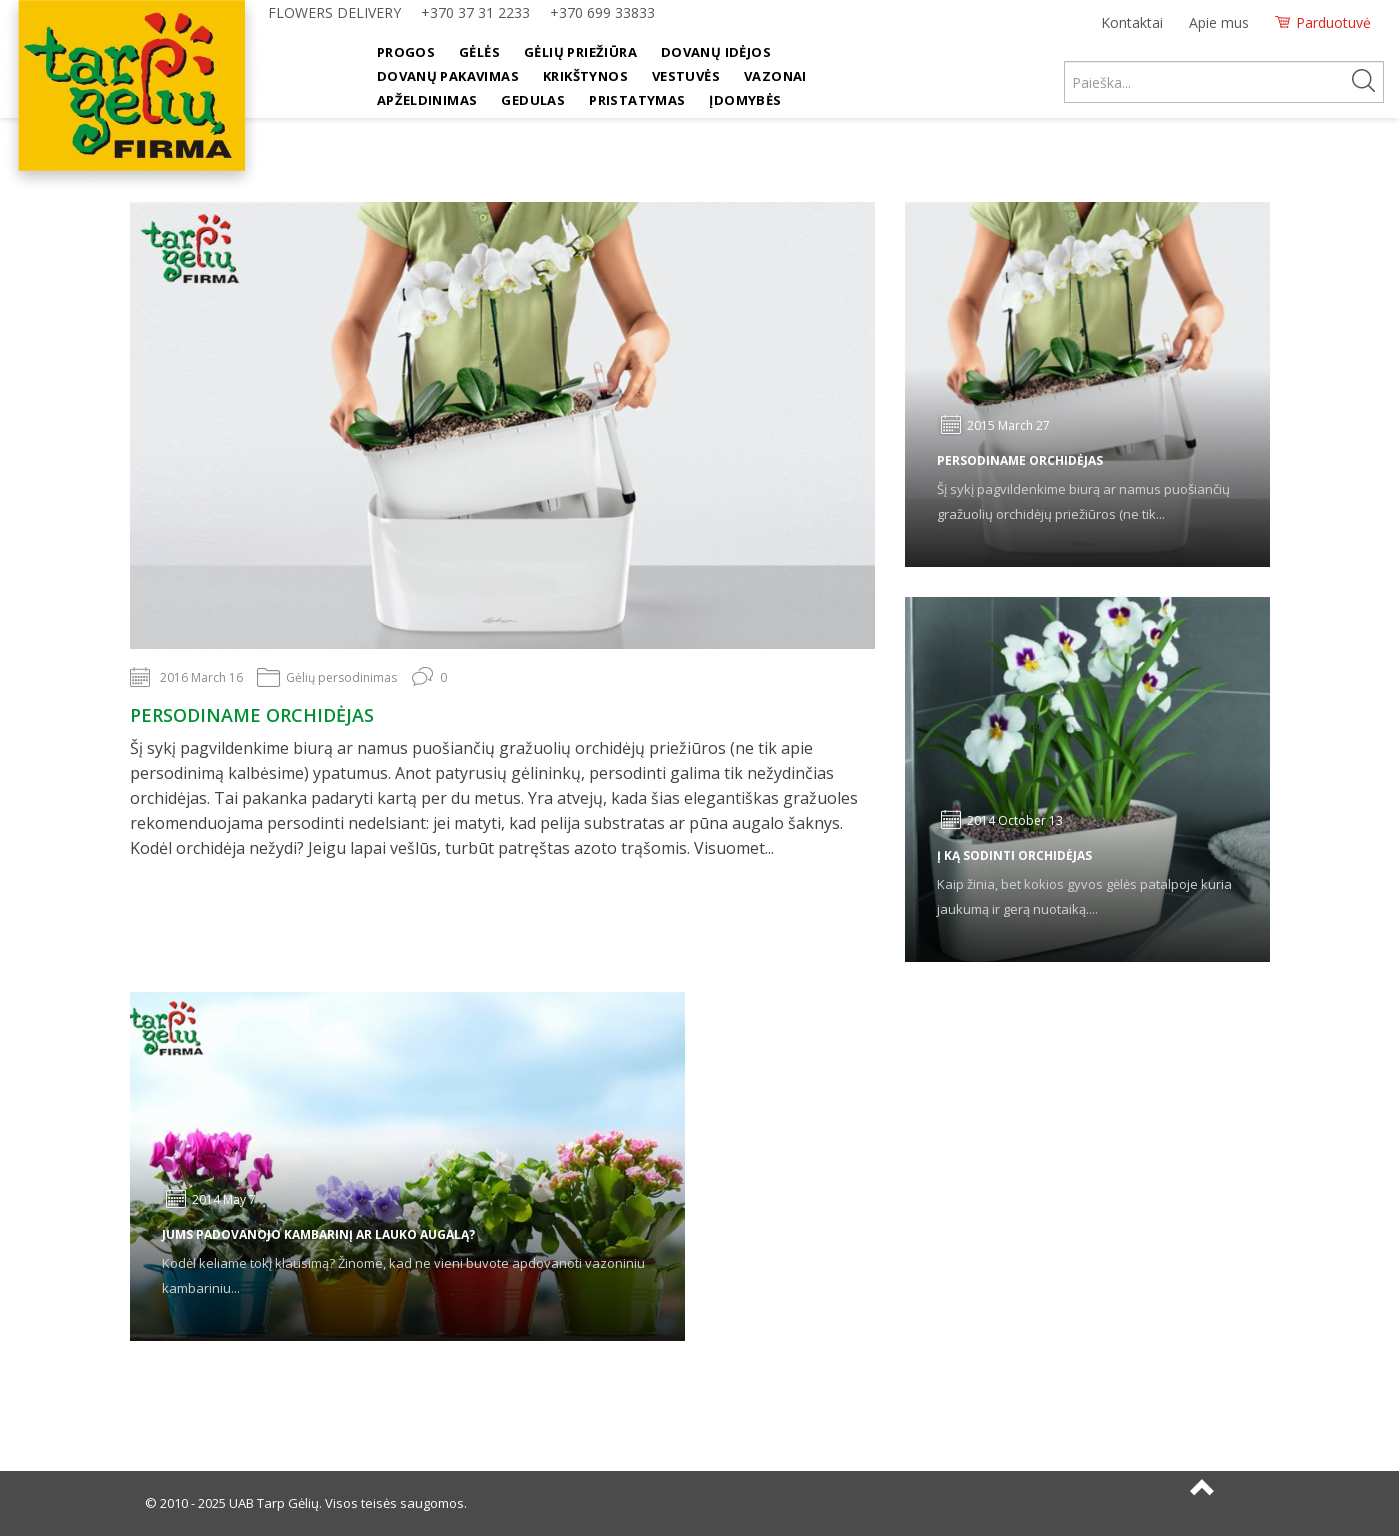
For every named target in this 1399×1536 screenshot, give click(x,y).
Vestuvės (686, 76)
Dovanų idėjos (716, 52)
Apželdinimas (427, 100)
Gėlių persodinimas (341, 677)
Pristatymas (637, 100)
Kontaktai (1132, 22)
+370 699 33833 (602, 12)
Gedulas (533, 100)
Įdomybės (745, 100)
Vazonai (775, 76)
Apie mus (1219, 22)
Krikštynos (585, 76)
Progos (406, 52)
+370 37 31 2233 (475, 12)
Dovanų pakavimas (448, 76)
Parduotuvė (1333, 22)
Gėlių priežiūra (580, 52)
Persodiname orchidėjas (252, 715)
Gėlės (479, 52)
